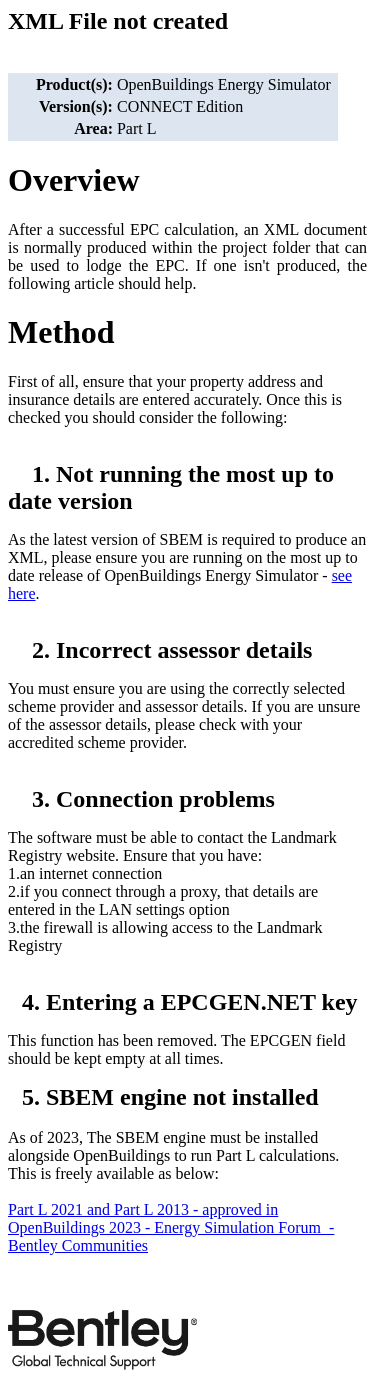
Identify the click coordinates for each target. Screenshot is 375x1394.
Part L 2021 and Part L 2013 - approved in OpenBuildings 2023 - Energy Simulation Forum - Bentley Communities (171, 1227)
